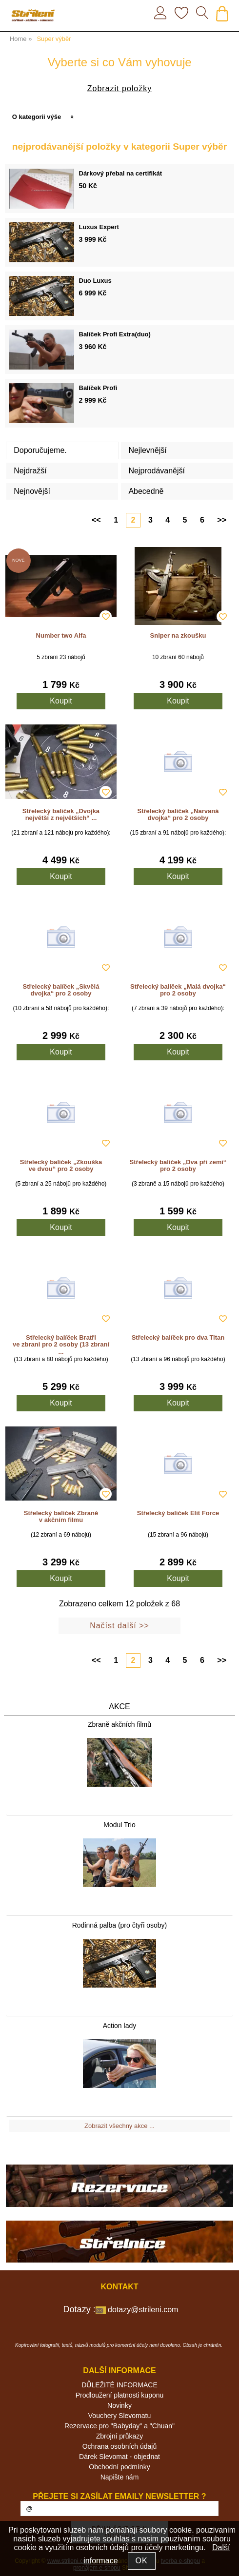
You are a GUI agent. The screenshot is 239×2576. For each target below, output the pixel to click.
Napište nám (119, 2477)
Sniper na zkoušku (178, 635)
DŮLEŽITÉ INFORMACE (119, 2385)
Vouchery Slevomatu (119, 2416)
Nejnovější (32, 491)
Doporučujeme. (40, 450)
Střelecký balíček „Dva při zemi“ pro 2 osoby (178, 1165)
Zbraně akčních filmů (119, 1724)
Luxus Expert (99, 227)
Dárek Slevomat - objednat (119, 2456)
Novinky (119, 2405)
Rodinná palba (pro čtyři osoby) (119, 1925)
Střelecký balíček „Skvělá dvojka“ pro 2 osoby (61, 990)
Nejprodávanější (156, 471)
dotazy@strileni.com (143, 2309)
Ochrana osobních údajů (119, 2446)
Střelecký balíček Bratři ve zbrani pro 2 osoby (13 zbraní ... (61, 1344)
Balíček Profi (98, 387)
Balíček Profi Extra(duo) (115, 334)
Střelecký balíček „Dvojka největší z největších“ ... (61, 814)
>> (221, 520)
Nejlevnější (147, 450)
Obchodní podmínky (119, 2467)
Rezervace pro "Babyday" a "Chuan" (119, 2426)
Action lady (119, 2026)
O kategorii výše (36, 116)
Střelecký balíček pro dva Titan (178, 1337)
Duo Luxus (95, 280)
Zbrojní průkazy (119, 2436)
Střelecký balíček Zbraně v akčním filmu (61, 1516)
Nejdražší (30, 471)
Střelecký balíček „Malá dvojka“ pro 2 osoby (178, 990)
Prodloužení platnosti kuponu (120, 2395)
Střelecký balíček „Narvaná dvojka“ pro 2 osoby (178, 814)
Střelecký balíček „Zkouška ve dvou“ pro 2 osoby (61, 1165)
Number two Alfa (61, 635)
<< (96, 520)
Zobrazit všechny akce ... (119, 2125)
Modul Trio (119, 1825)
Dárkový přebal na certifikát (120, 173)
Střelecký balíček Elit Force (178, 1513)
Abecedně (145, 491)
